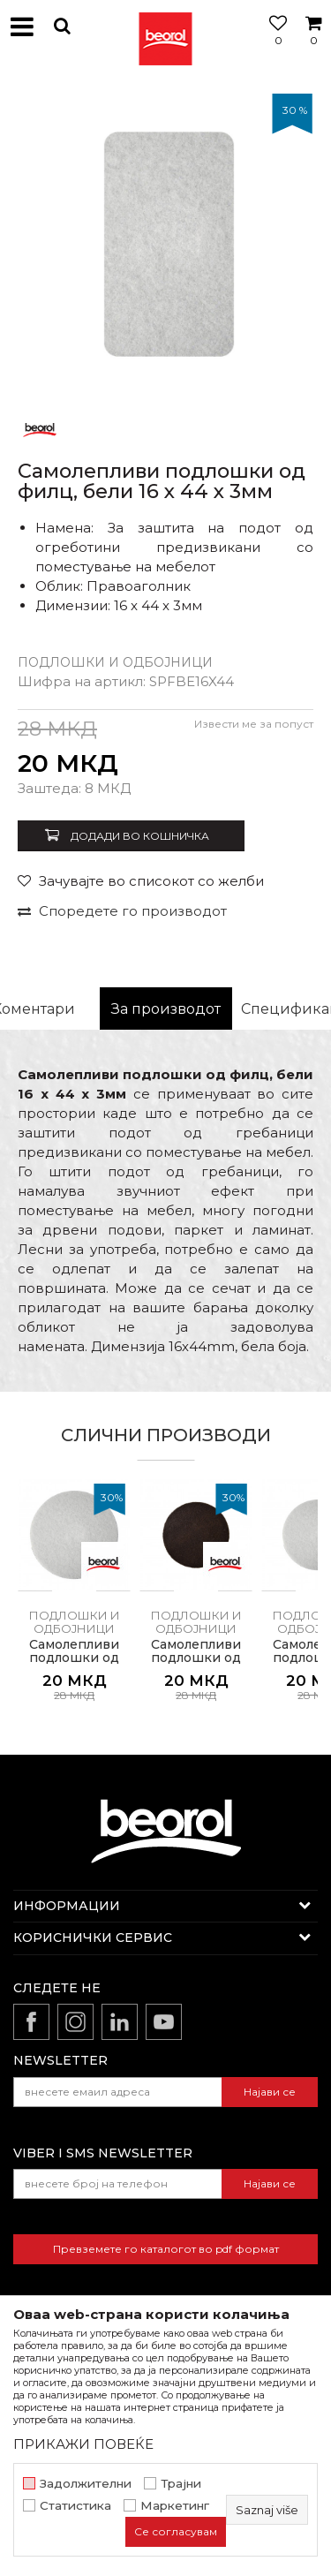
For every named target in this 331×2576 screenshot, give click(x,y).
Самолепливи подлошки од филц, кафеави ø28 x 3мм (196, 1664)
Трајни (181, 2483)
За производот (166, 1009)
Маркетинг (174, 2505)
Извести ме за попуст (253, 723)
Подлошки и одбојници (115, 662)
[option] (165, 241)
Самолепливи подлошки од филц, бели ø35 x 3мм (74, 1664)
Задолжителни (86, 2483)
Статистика (75, 2505)
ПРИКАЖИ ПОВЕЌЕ (83, 2444)
